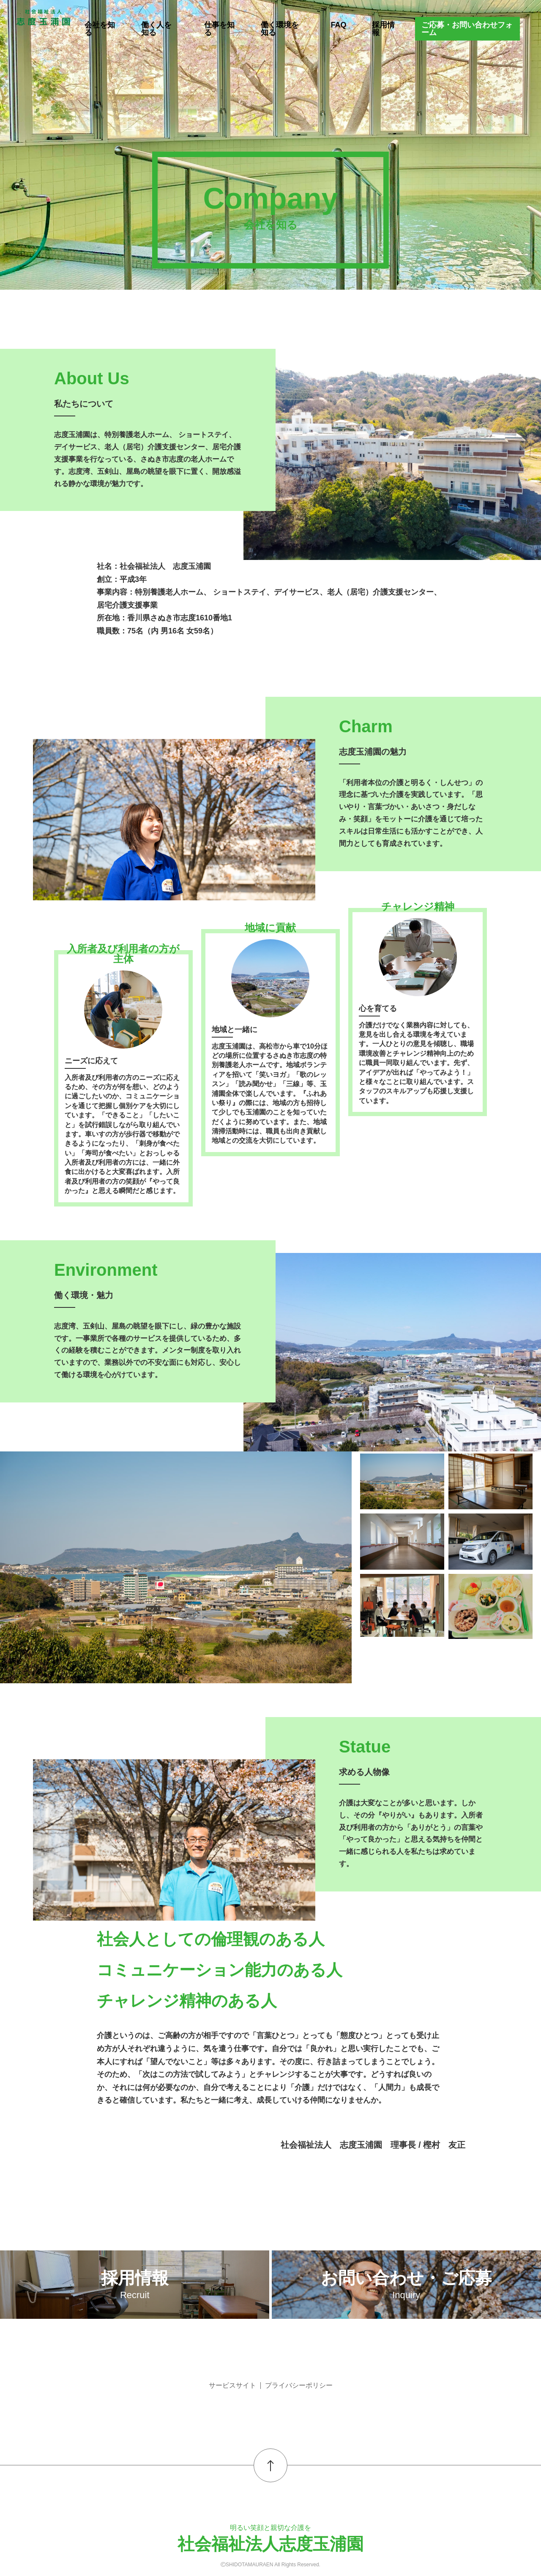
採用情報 (383, 29)
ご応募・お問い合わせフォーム (467, 29)
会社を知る (100, 29)
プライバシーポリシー (299, 2385)
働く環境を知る (280, 29)
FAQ (338, 25)
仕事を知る (219, 29)
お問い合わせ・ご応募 (406, 2284)
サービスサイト (232, 2385)
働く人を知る (156, 29)
